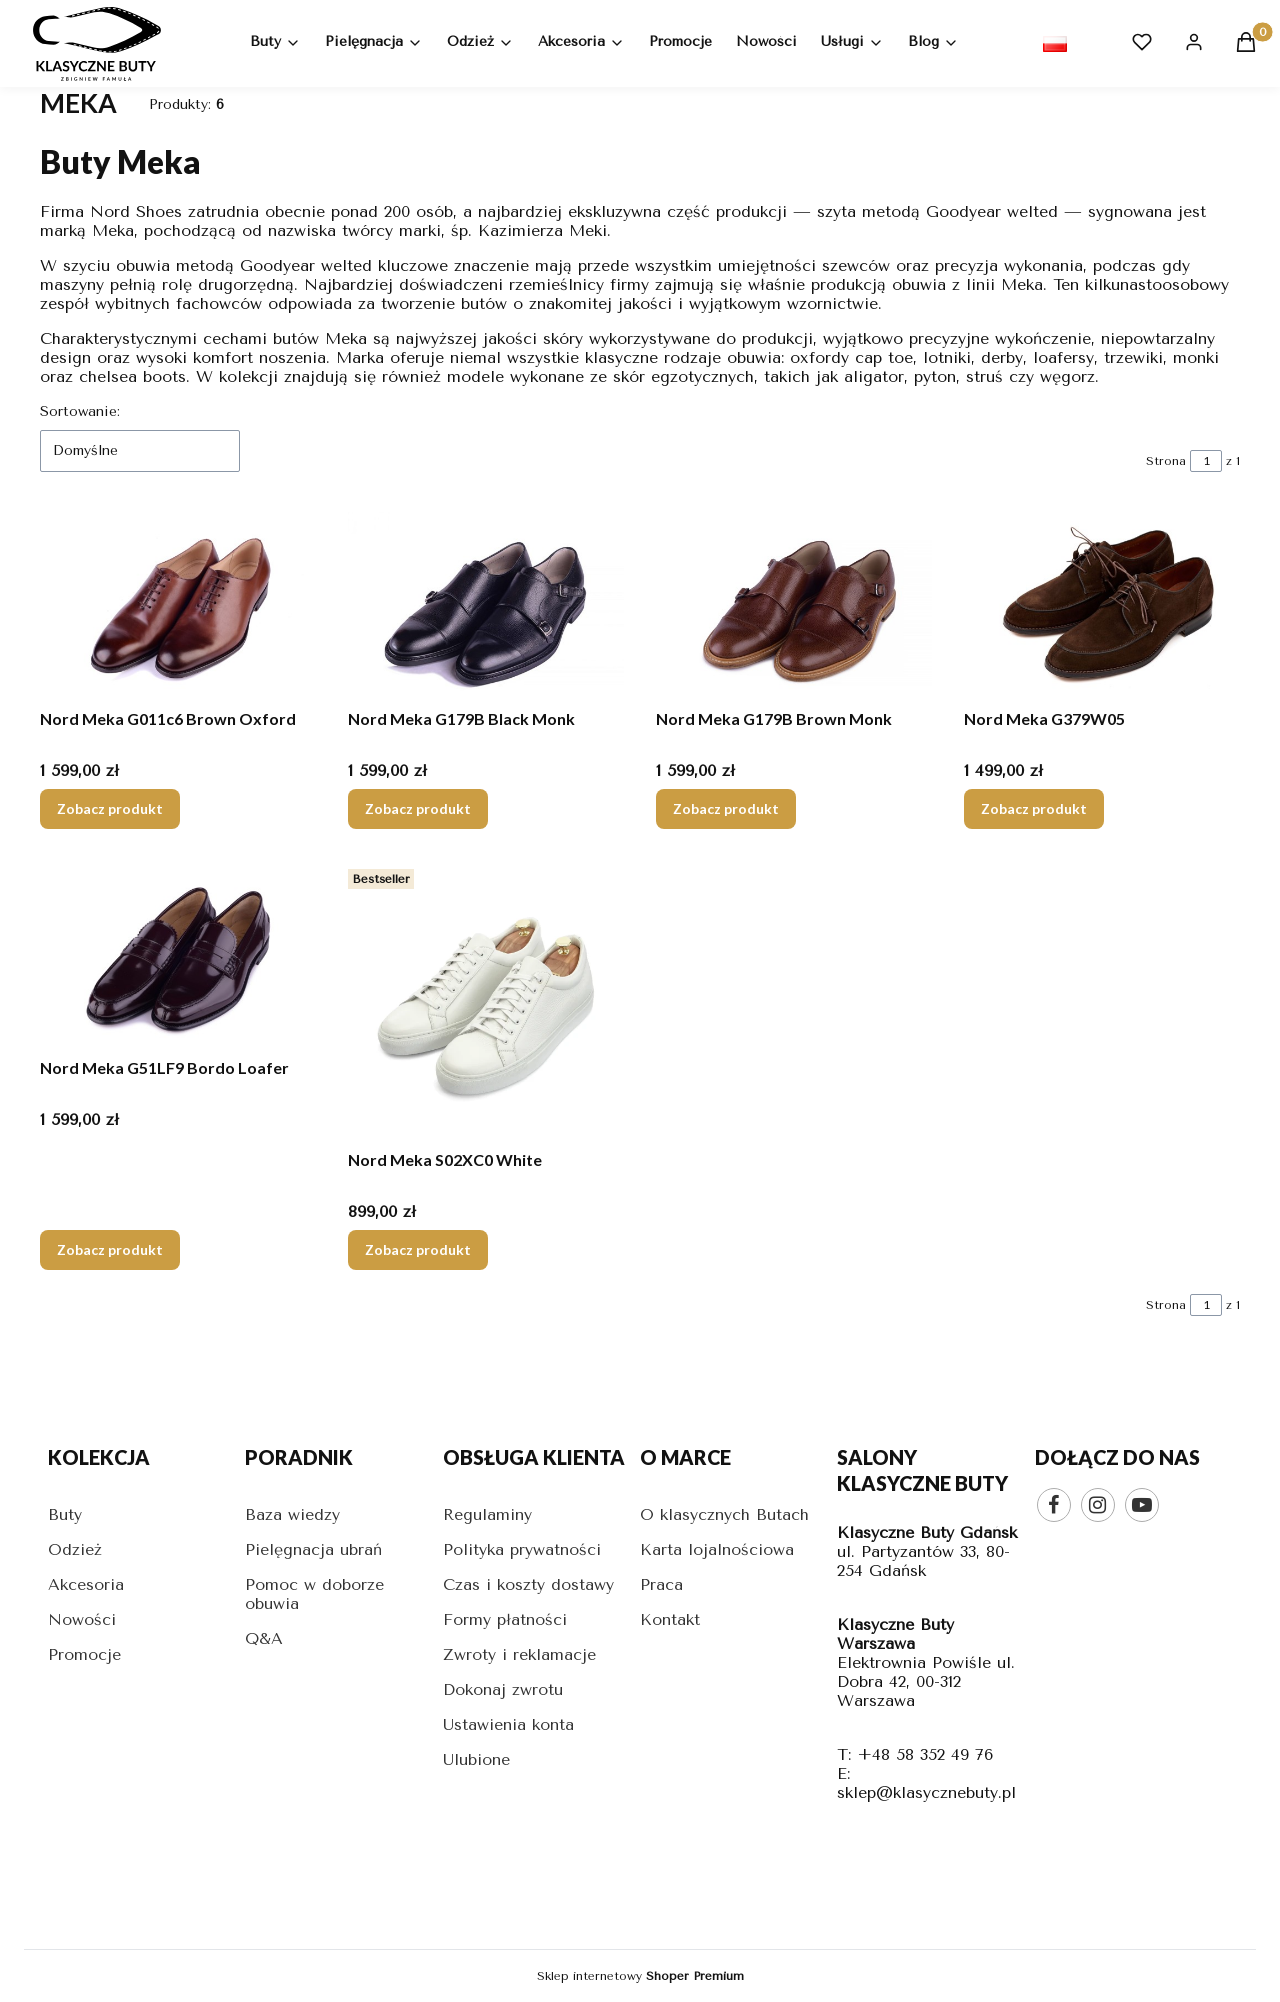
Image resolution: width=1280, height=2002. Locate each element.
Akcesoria (86, 1584)
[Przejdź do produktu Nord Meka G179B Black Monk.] (486, 606)
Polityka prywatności (522, 1549)
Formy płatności (505, 1619)
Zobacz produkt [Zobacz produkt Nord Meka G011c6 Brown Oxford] (110, 808)
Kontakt (670, 1619)
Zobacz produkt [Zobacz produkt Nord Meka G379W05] (1034, 808)
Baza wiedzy (292, 1514)
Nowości (82, 1619)
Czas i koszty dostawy (528, 1584)
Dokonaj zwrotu (503, 1689)
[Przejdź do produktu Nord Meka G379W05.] (1102, 606)
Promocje (84, 1654)
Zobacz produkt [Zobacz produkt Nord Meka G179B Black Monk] (418, 808)
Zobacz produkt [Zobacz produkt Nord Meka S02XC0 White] (418, 1249)
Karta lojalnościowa (717, 1549)
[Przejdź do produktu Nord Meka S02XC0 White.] (486, 1001)
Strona (1166, 461)
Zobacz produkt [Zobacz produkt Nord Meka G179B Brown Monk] (726, 808)
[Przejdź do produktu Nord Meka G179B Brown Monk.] (794, 606)
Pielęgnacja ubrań (313, 1549)
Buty (65, 1514)
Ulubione (476, 1759)
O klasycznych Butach (724, 1514)
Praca (661, 1584)
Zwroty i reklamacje (519, 1654)
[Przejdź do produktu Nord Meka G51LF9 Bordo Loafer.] (178, 955)
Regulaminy (487, 1514)
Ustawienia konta (508, 1724)
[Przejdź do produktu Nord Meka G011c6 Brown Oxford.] (178, 606)
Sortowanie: (80, 411)
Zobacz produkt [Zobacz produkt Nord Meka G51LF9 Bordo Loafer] (110, 1249)
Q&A (264, 1638)
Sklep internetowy (640, 1976)
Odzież (75, 1549)
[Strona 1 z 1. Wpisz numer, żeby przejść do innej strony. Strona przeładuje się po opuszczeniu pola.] (1206, 461)
